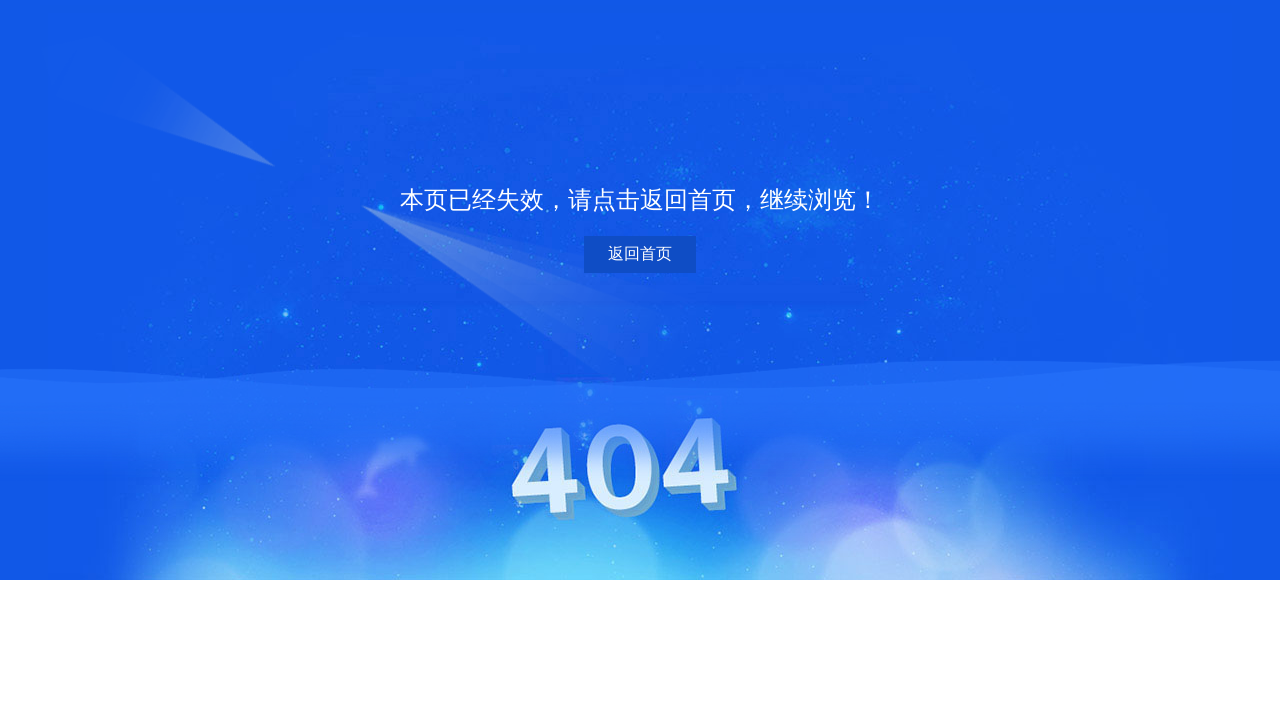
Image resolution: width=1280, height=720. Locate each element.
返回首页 (640, 253)
